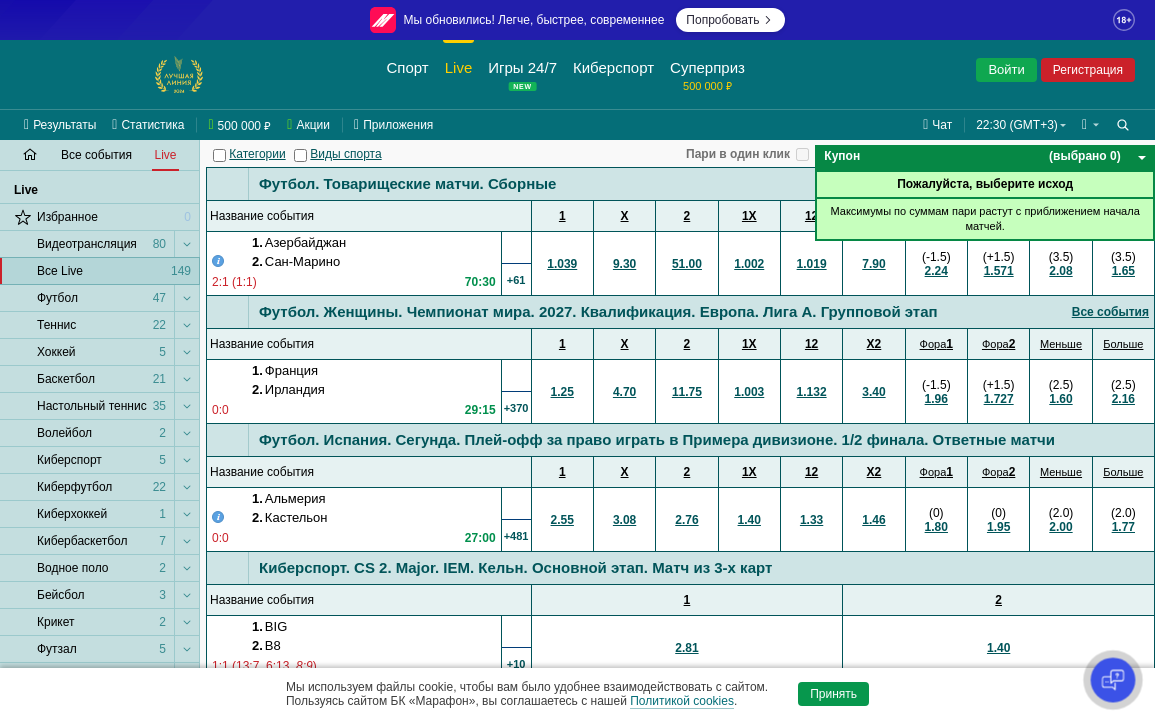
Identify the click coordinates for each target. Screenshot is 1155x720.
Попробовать (730, 20)
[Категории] (219, 155)
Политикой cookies (682, 701)
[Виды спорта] (300, 155)
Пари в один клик (738, 154)
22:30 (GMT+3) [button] (1017, 125)
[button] (1090, 125)
